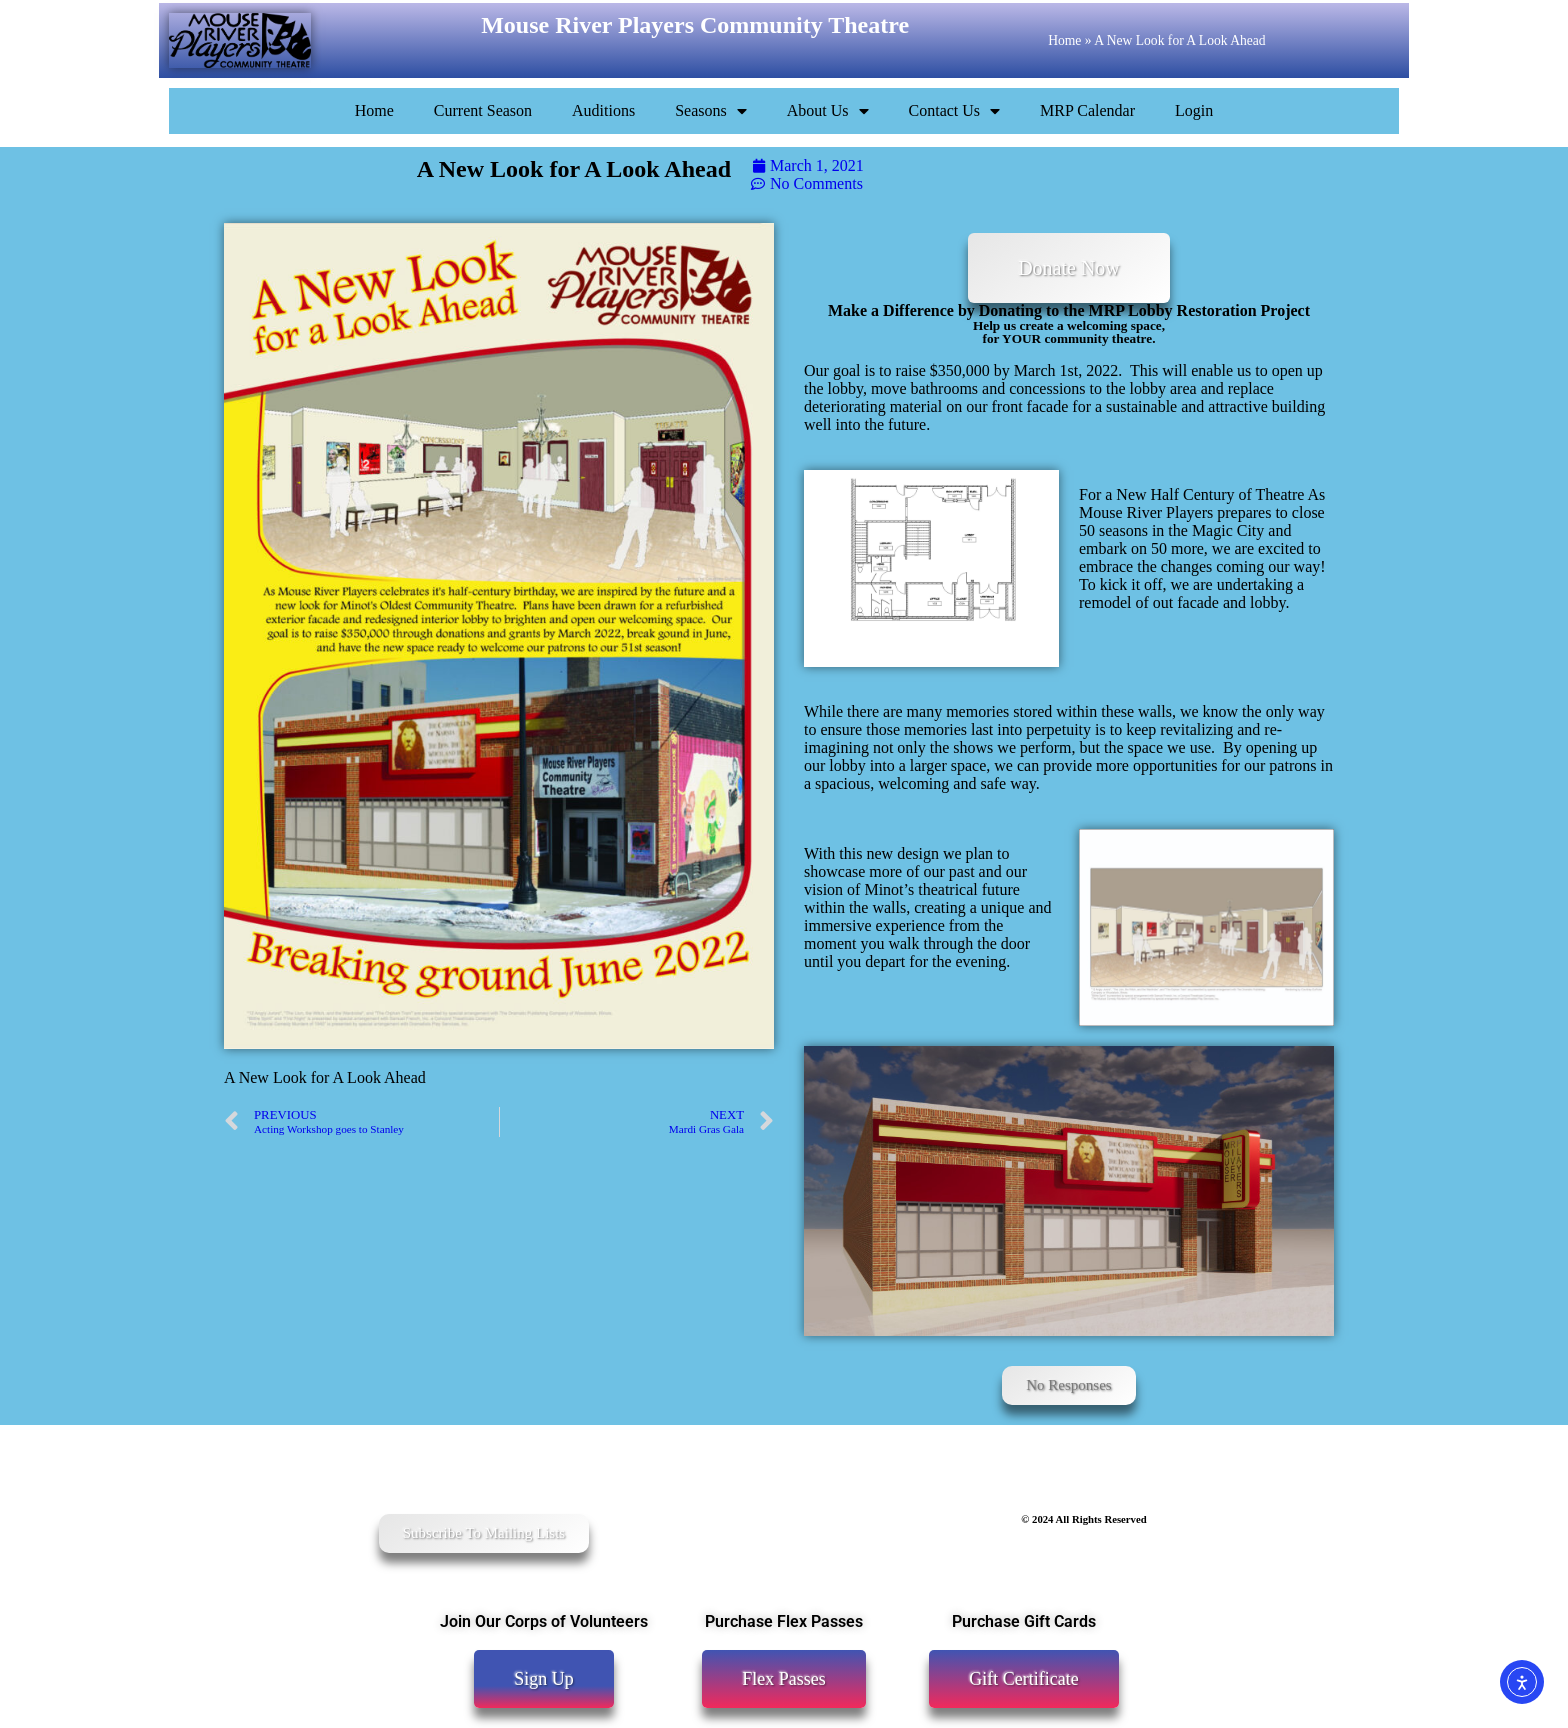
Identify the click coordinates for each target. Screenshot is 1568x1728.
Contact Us (955, 111)
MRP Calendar (1087, 110)
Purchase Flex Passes (784, 1621)
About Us (828, 111)
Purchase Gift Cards (1024, 1621)
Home (1064, 40)
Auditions (603, 110)
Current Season (483, 110)
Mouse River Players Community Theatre (695, 25)
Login (1194, 110)
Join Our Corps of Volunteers (544, 1621)
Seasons (711, 111)
